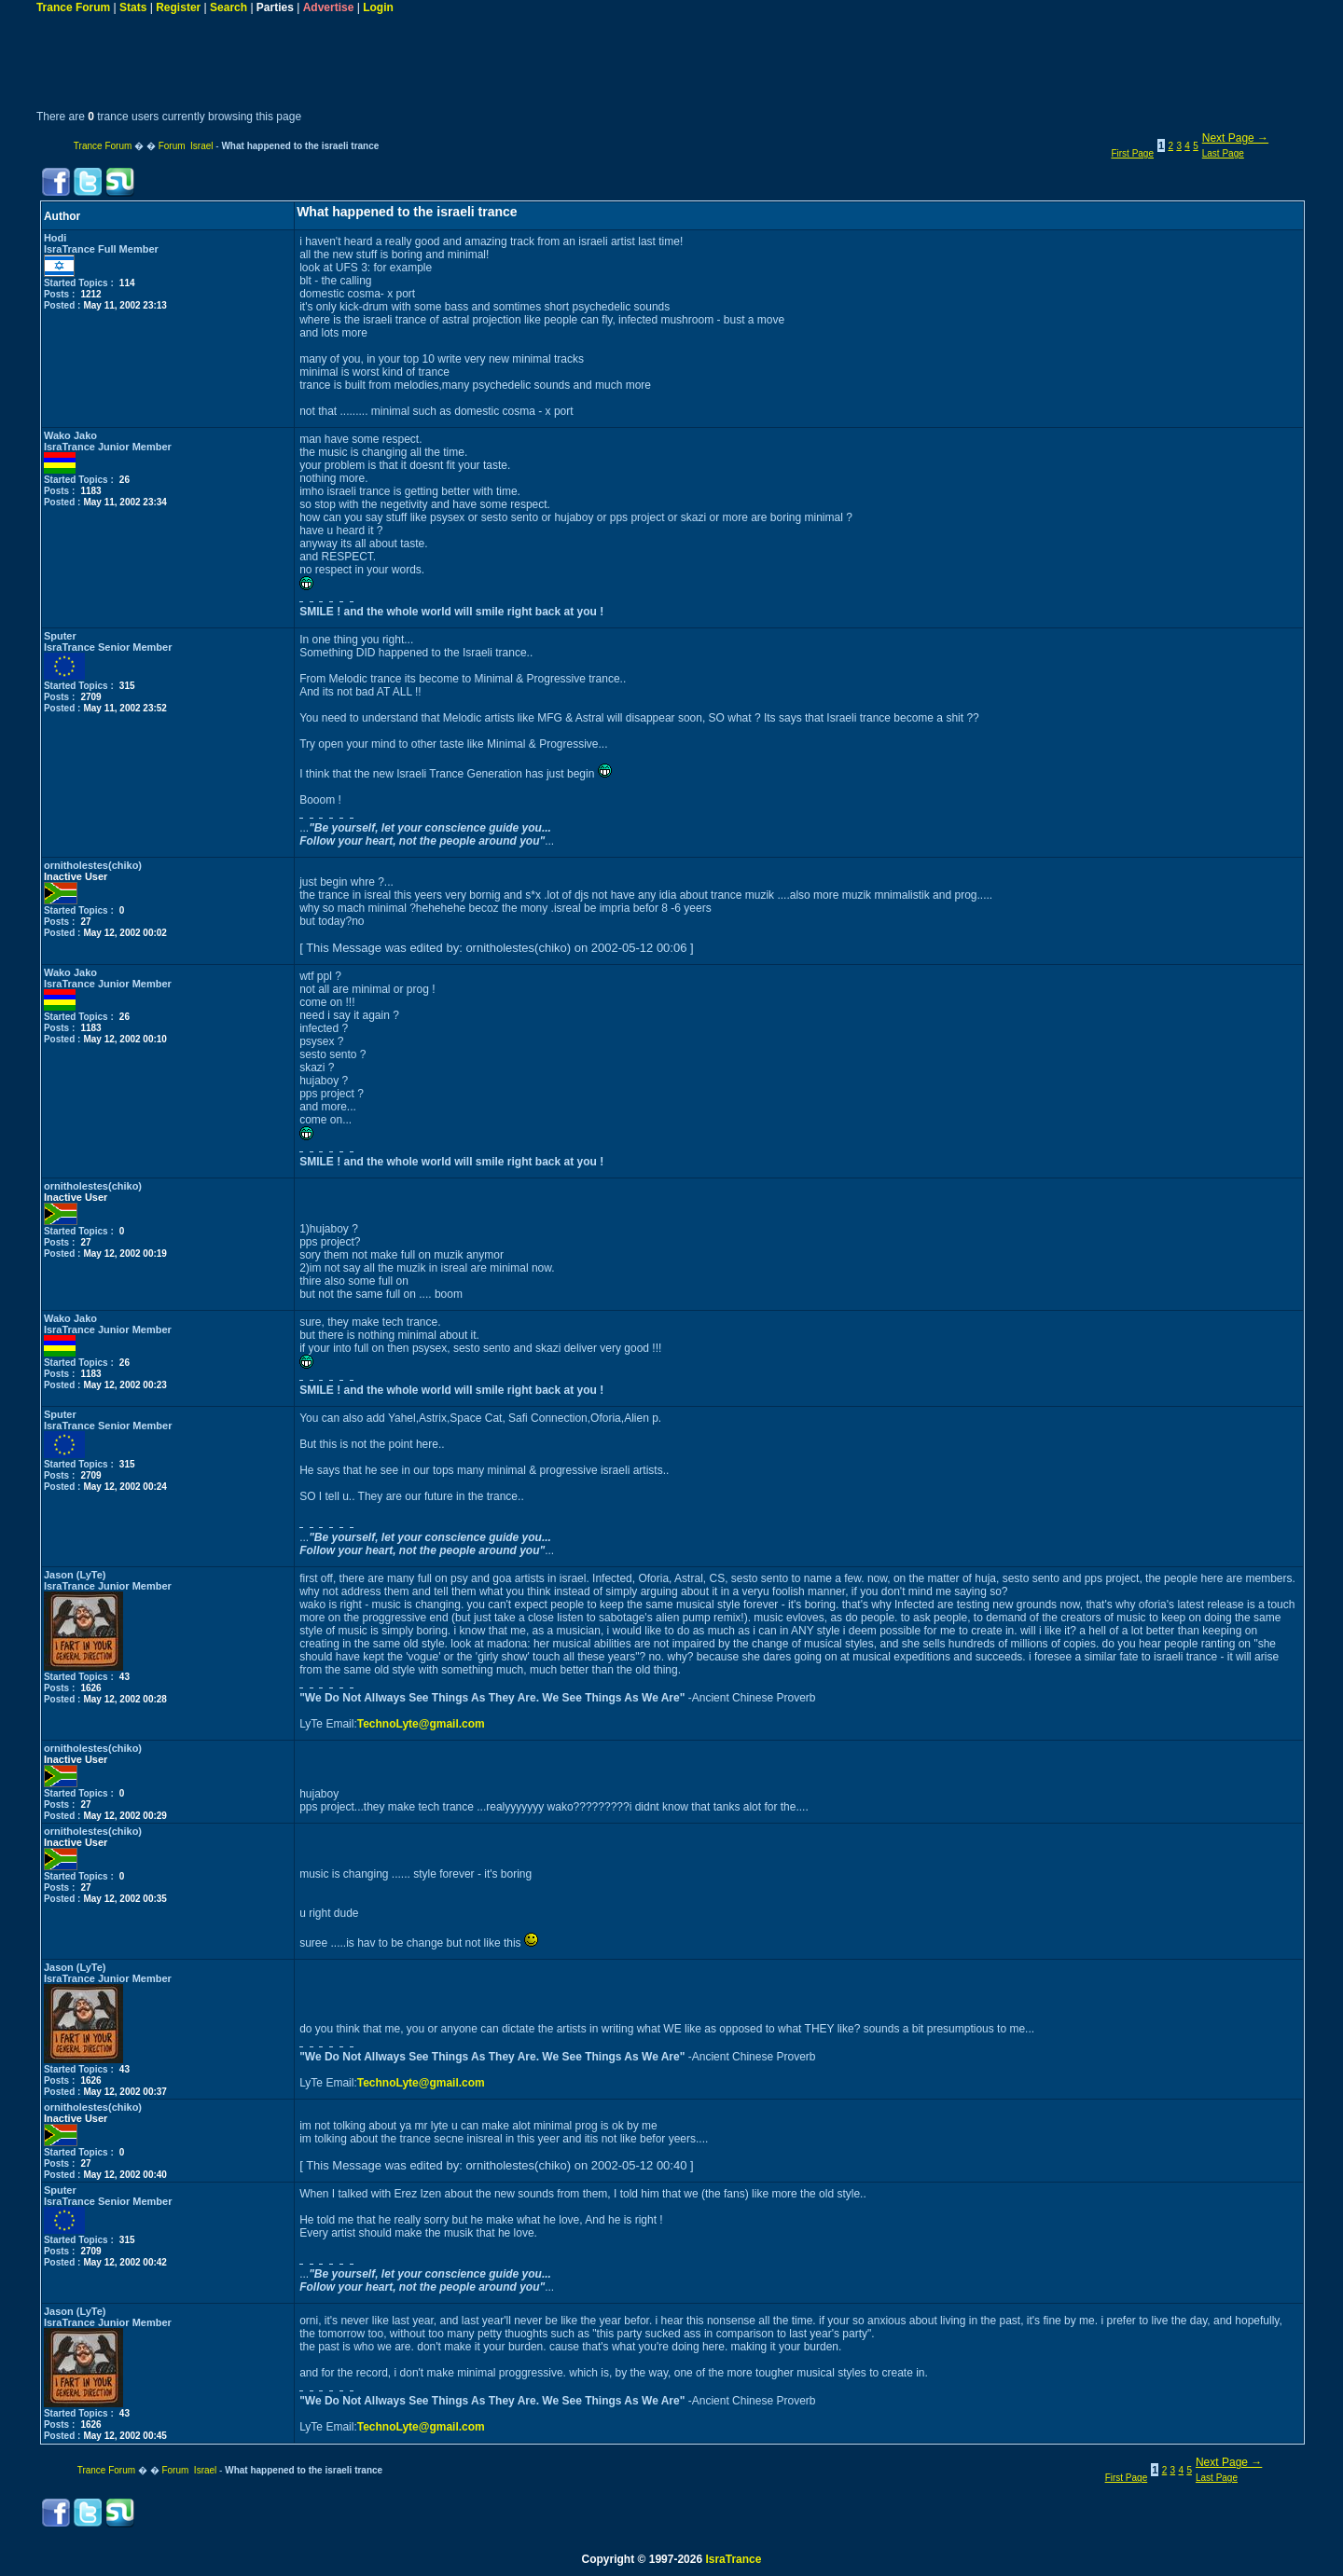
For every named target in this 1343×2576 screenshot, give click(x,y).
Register (178, 7)
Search (228, 7)
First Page (1132, 153)
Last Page (1223, 153)
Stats (132, 7)
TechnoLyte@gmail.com (421, 1723)
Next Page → (1235, 138)
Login (378, 7)
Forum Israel (186, 146)
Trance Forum (73, 7)
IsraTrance (733, 2559)
